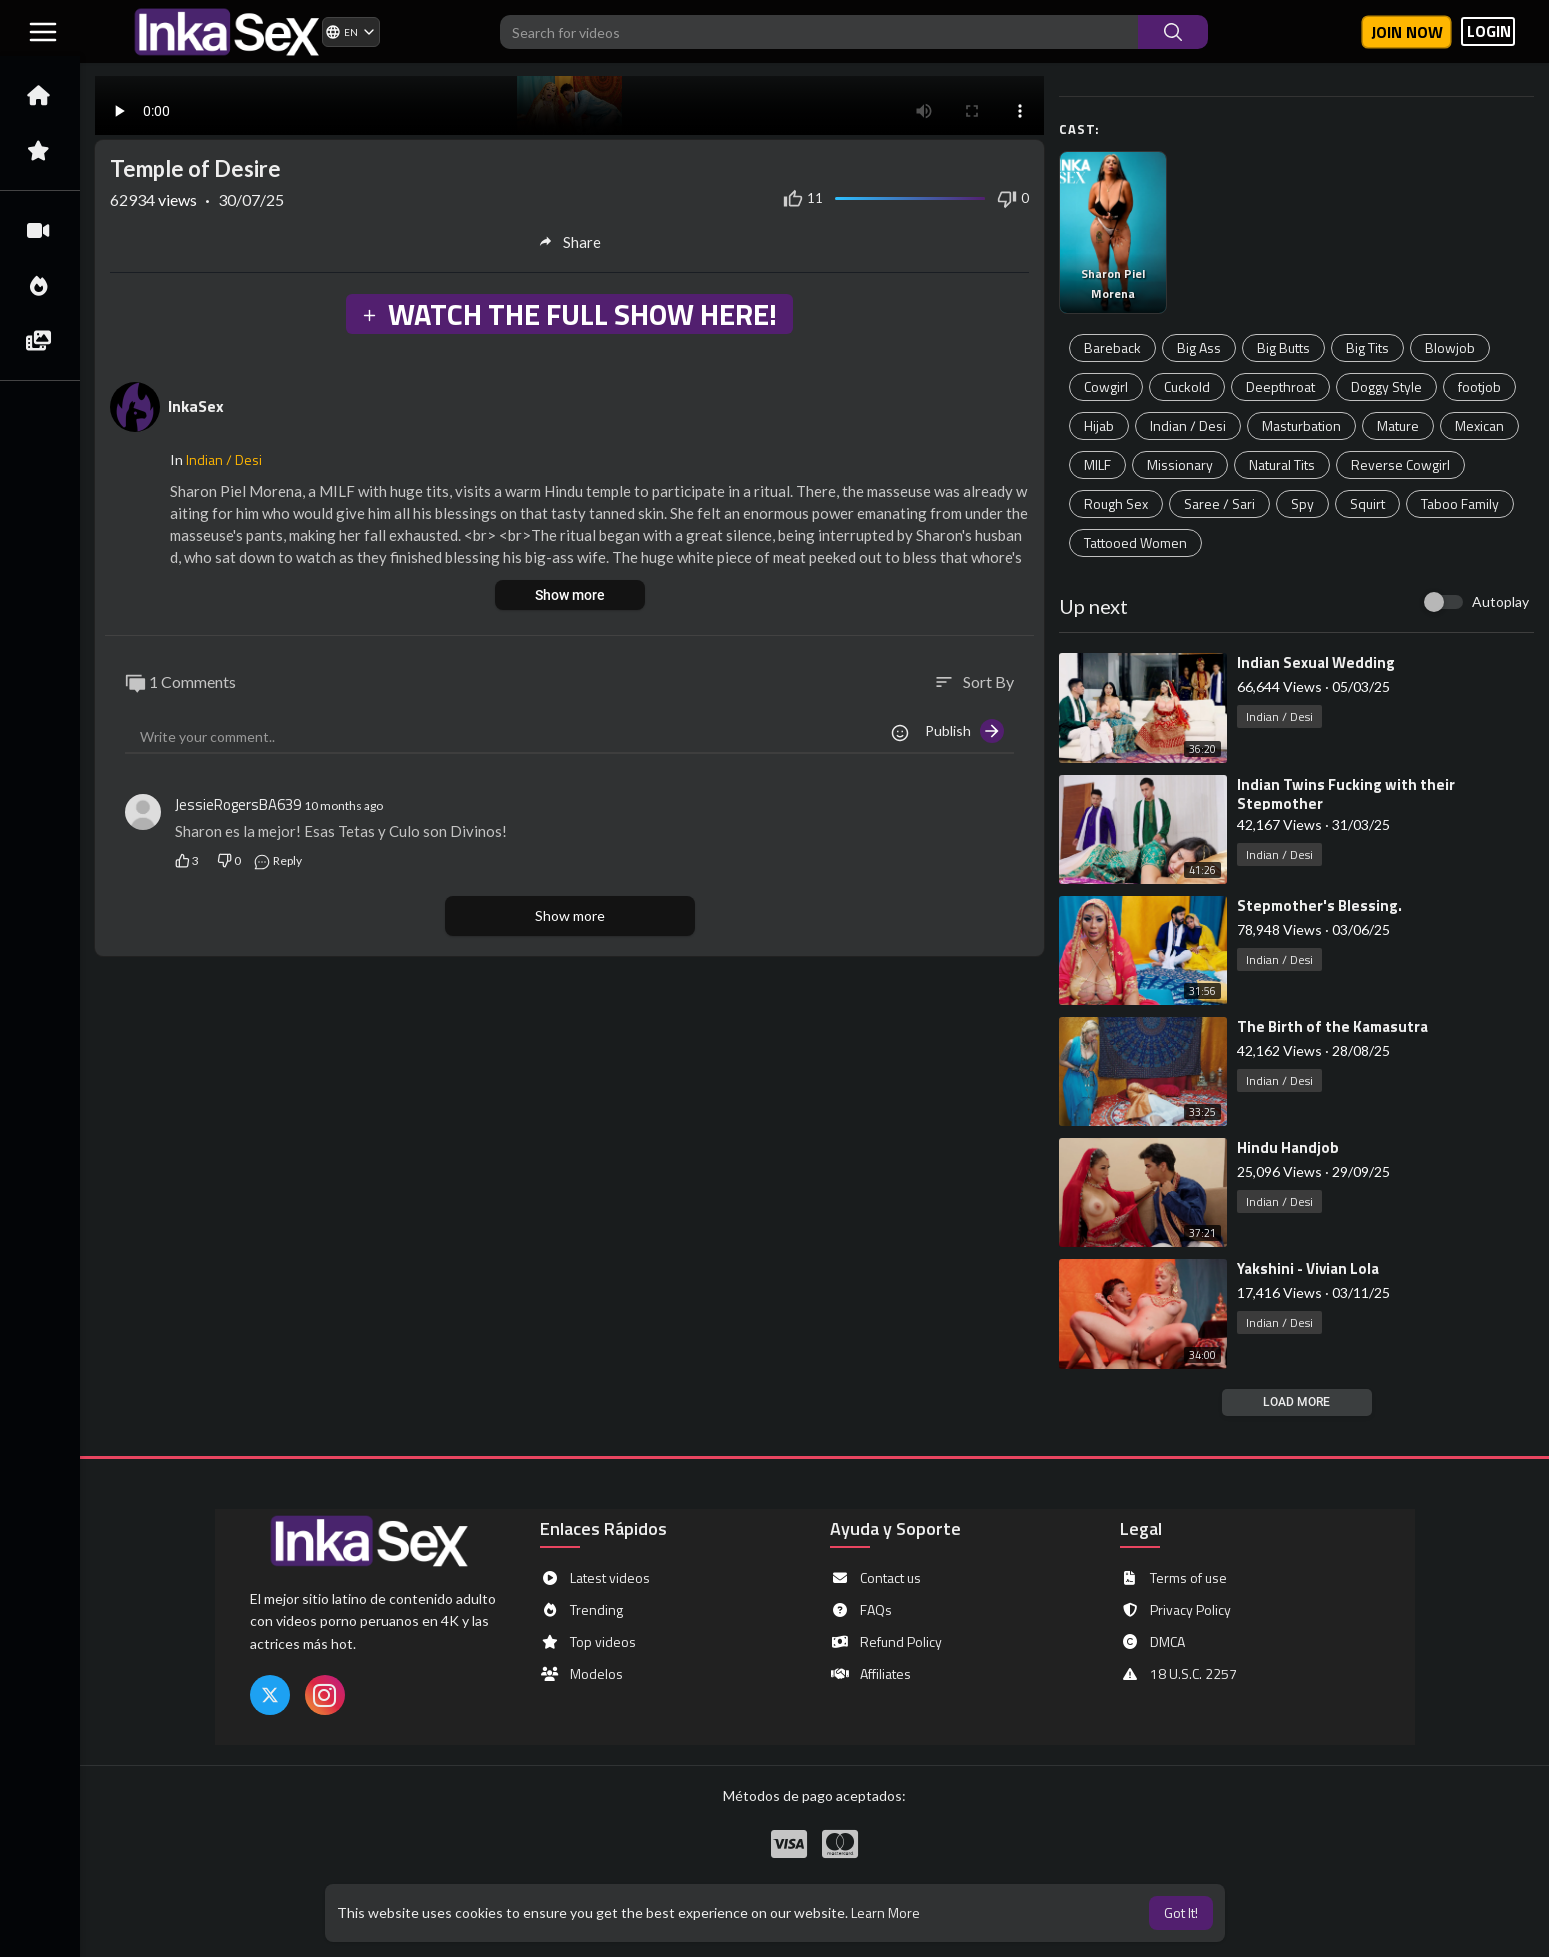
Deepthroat (1280, 386)
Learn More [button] (885, 1912)
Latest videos (595, 1578)
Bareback (1112, 347)
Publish (964, 731)
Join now (1407, 32)
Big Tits (1367, 347)
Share (569, 242)
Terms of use (1173, 1578)
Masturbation (1301, 425)
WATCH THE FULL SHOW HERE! (569, 314)
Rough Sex (1116, 503)
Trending (581, 1610)
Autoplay (1500, 601)
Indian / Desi (1188, 425)
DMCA (1152, 1642)
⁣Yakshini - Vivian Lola (1308, 1268)
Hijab (1099, 425)
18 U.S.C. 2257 (1178, 1674)
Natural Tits (1282, 464)
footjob (1479, 386)
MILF (1097, 464)
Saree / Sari (1219, 503)
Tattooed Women (1135, 542)
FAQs (861, 1610)
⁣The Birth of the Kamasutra (1332, 1026)
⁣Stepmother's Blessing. (1319, 905)
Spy (1302, 503)
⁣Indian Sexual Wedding (1316, 662)
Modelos (581, 1674)
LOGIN (1489, 31)
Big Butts (1283, 347)
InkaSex (196, 406)
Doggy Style (1386, 386)
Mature (1398, 425)
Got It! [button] (1181, 1912)
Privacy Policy (1175, 1610)
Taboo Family (1460, 503)
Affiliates (870, 1674)
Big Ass (1199, 347)
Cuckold (1187, 386)
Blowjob (1450, 347)
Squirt (1367, 503)
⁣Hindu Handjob (1288, 1147)
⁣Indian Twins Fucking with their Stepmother (1346, 794)
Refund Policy (886, 1642)
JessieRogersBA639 (238, 804)
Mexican (1479, 425)
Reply (277, 860)
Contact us (875, 1578)
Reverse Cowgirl (1400, 464)
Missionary (1180, 464)
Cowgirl (1106, 386)
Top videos (588, 1642)
